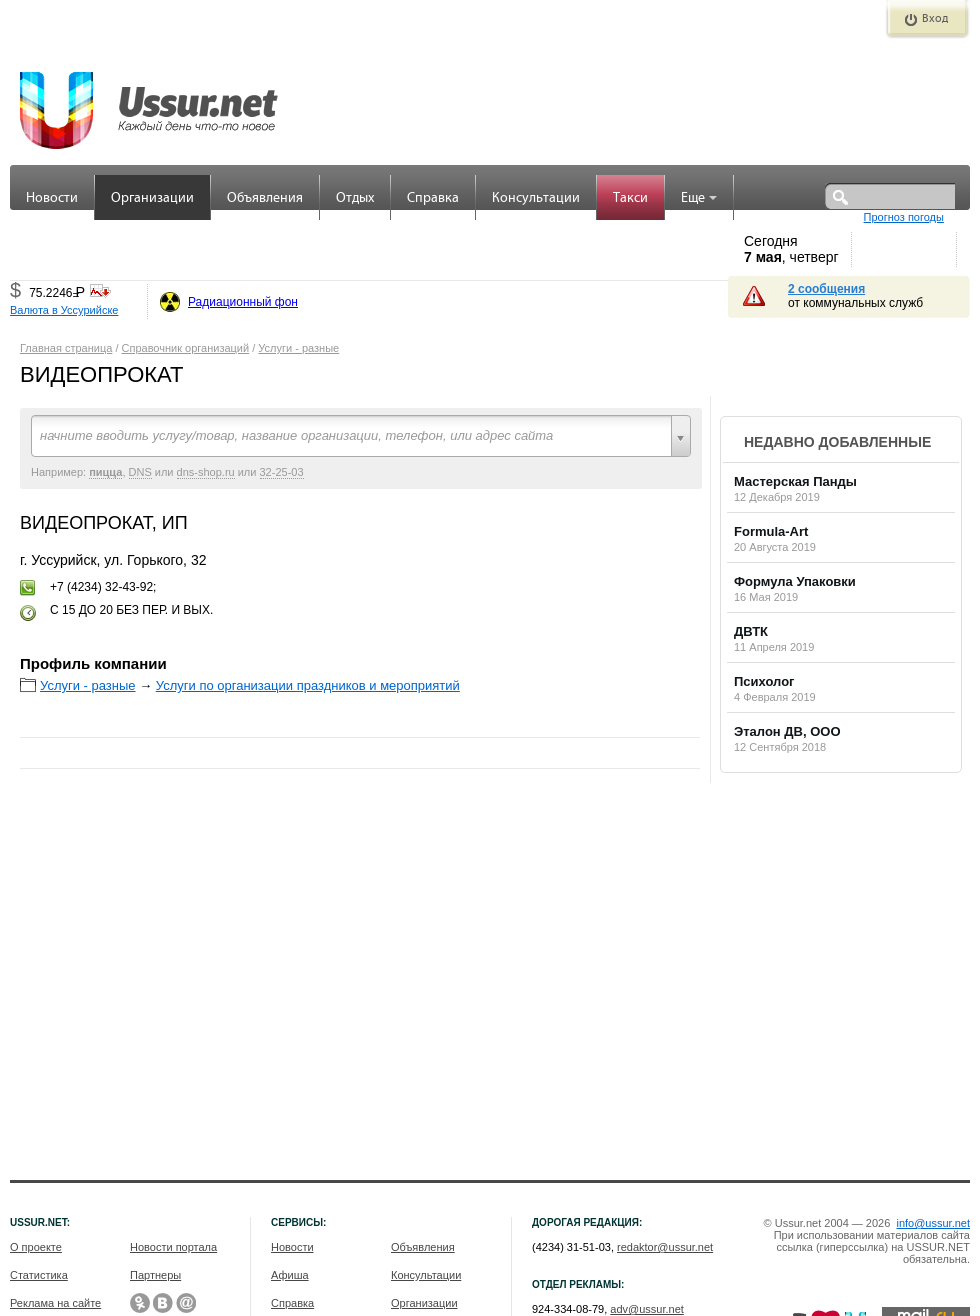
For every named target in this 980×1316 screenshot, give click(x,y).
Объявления (265, 198)
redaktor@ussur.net (665, 1247)
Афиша (290, 1275)
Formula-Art (771, 531)
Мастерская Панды (795, 481)
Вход (935, 19)
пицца (105, 472)
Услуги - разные (298, 348)
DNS (140, 472)
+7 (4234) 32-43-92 (101, 587)
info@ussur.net (933, 1223)
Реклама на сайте (55, 1303)
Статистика (39, 1275)
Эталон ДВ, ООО (787, 731)
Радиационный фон (243, 302)
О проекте (36, 1247)
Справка (433, 198)
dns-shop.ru (206, 472)
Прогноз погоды (904, 217)
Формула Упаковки (795, 581)
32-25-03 (282, 472)
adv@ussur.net (647, 1309)
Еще (699, 198)
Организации (152, 198)
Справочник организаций (186, 348)
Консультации (536, 198)
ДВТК (751, 631)
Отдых (355, 198)
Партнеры (155, 1275)
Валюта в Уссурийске (64, 310)
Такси (630, 198)
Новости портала (173, 1247)
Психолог (764, 681)
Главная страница (66, 348)
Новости (52, 198)
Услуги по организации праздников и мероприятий (308, 685)
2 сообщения (826, 289)
